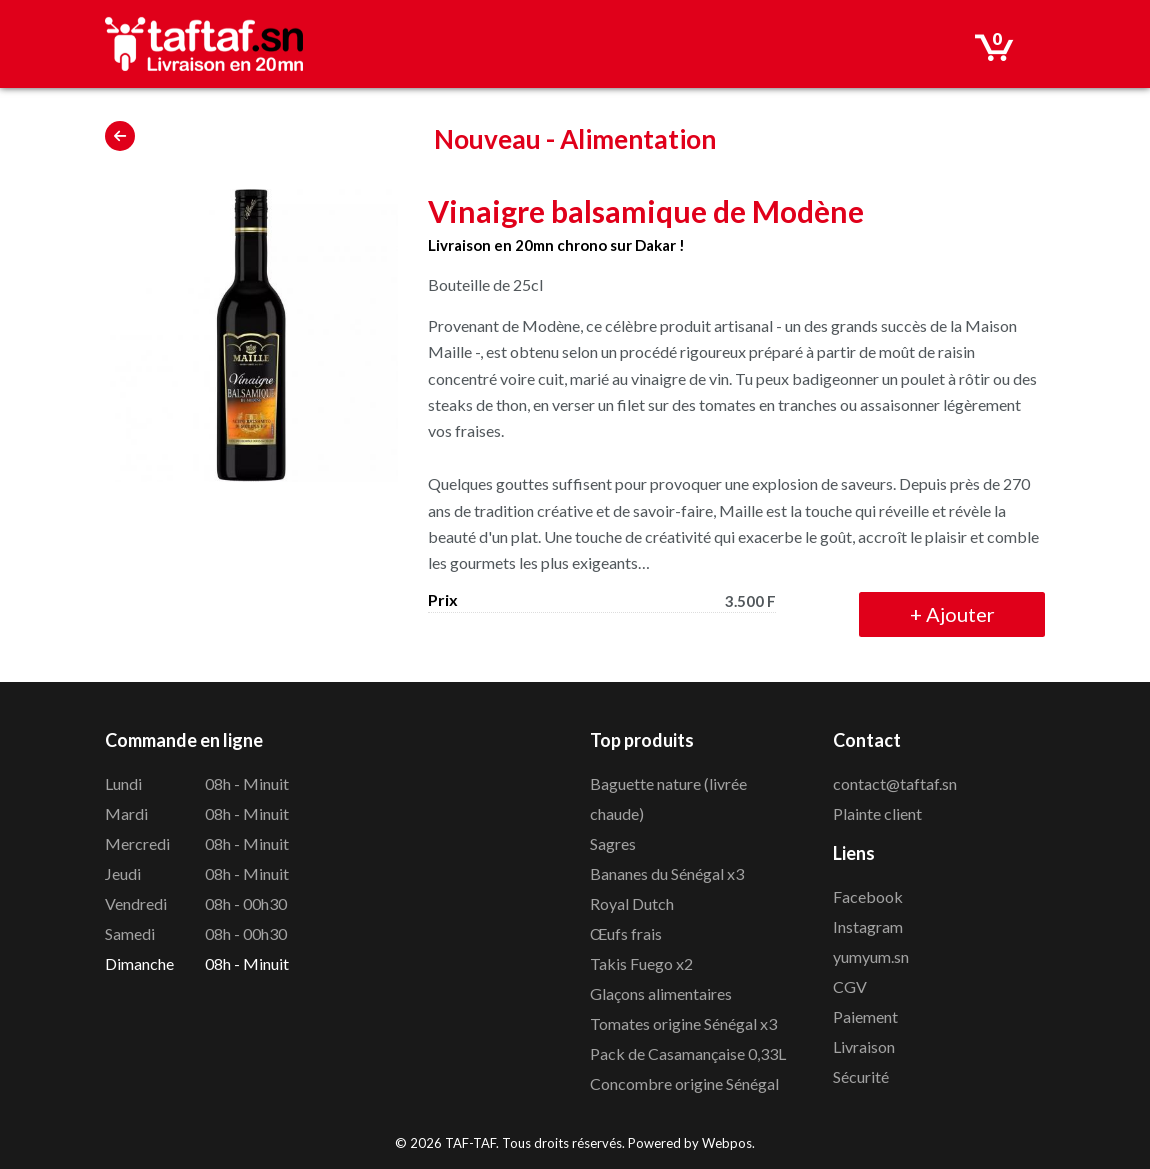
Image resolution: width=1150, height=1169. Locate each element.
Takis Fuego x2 (641, 963)
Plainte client (877, 813)
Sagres (613, 843)
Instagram (868, 926)
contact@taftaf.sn (895, 783)
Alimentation (638, 139)
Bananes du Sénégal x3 (667, 873)
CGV (850, 986)
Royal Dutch (632, 903)
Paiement (865, 1016)
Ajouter (952, 614)
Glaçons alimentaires (661, 993)
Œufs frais (626, 933)
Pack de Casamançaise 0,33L (688, 1053)
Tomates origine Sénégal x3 (683, 1023)
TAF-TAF (470, 1143)
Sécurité (861, 1076)
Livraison (864, 1046)
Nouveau (487, 139)
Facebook (868, 896)
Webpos (727, 1143)
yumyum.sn (871, 956)
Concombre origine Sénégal (684, 1083)
